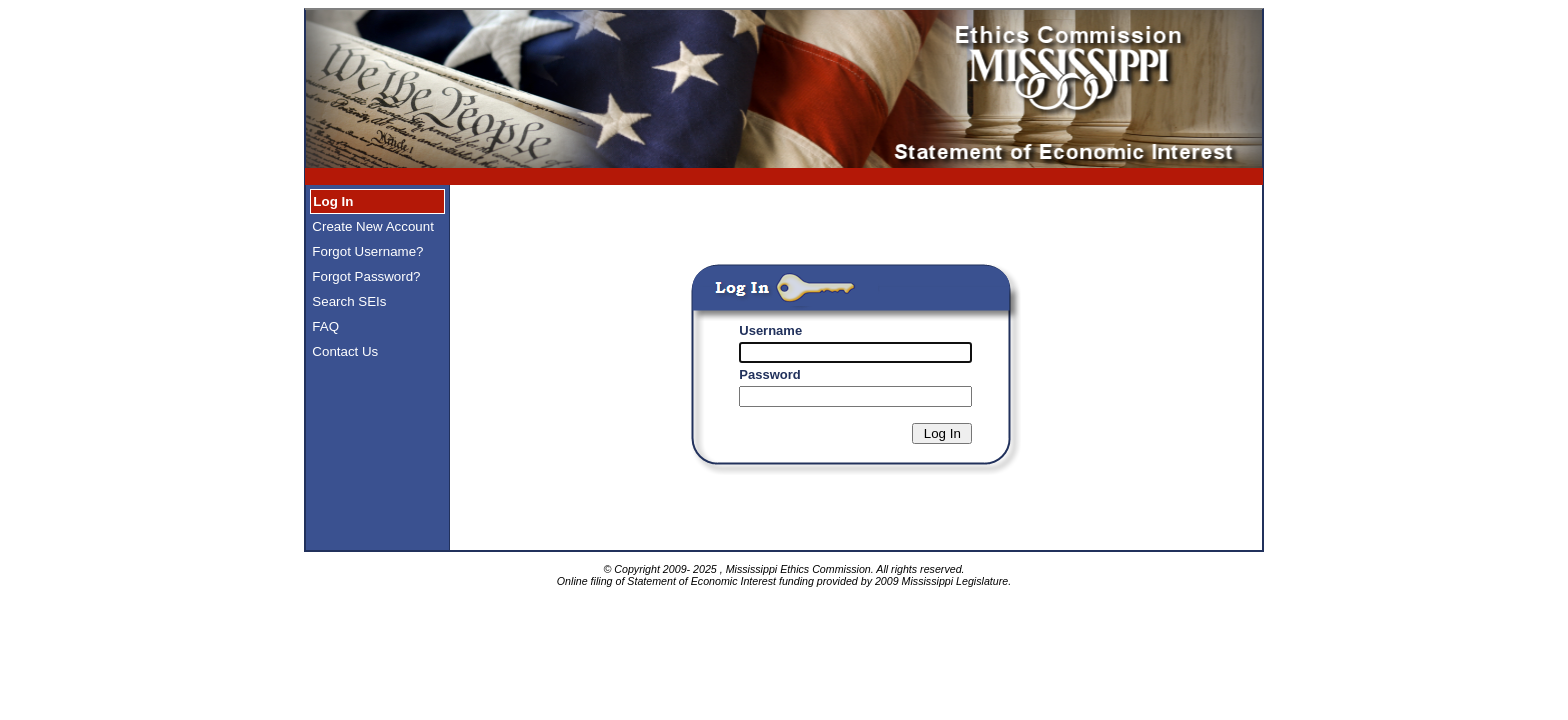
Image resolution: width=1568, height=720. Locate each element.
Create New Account (371, 226)
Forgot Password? (365, 276)
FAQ (324, 326)
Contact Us (344, 351)
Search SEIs (348, 301)
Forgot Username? (366, 251)
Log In (332, 201)
